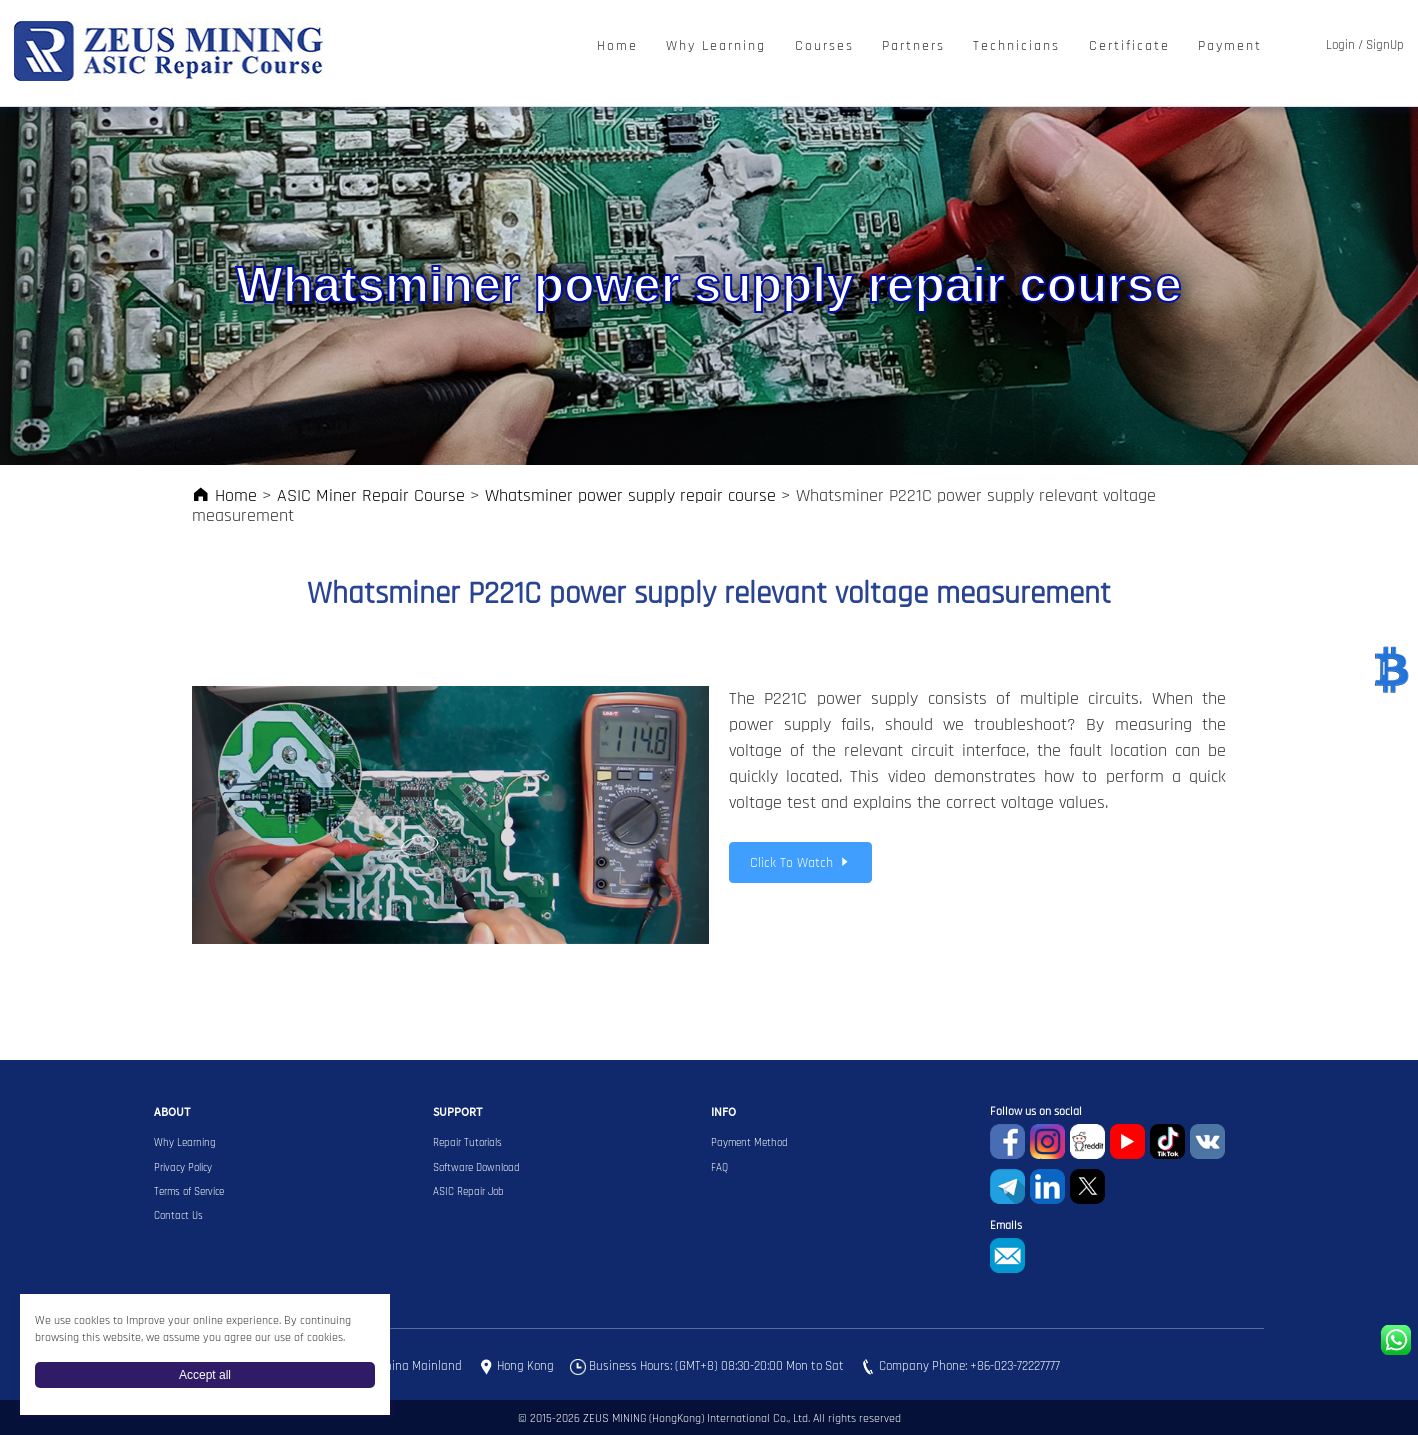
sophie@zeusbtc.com (1007, 1255)
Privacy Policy (183, 1168)
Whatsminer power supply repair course (630, 495)
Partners (913, 46)
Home (617, 46)
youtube (1127, 1141)
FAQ (719, 1168)
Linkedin (1047, 1186)
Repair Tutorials (467, 1143)
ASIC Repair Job (468, 1192)
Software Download (476, 1168)
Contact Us (178, 1216)
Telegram (1007, 1186)
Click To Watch (800, 863)
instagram (1047, 1141)
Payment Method (749, 1143)
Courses (824, 46)
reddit (1087, 1141)
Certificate (1129, 46)
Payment (1230, 46)
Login (1340, 45)
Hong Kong (525, 1366)
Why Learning (716, 46)
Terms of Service (189, 1192)
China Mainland (420, 1366)
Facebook (1007, 1141)
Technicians (1016, 46)
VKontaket (1207, 1141)
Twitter (1087, 1186)
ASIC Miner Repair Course (371, 495)
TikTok (1167, 1141)
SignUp (1385, 45)
